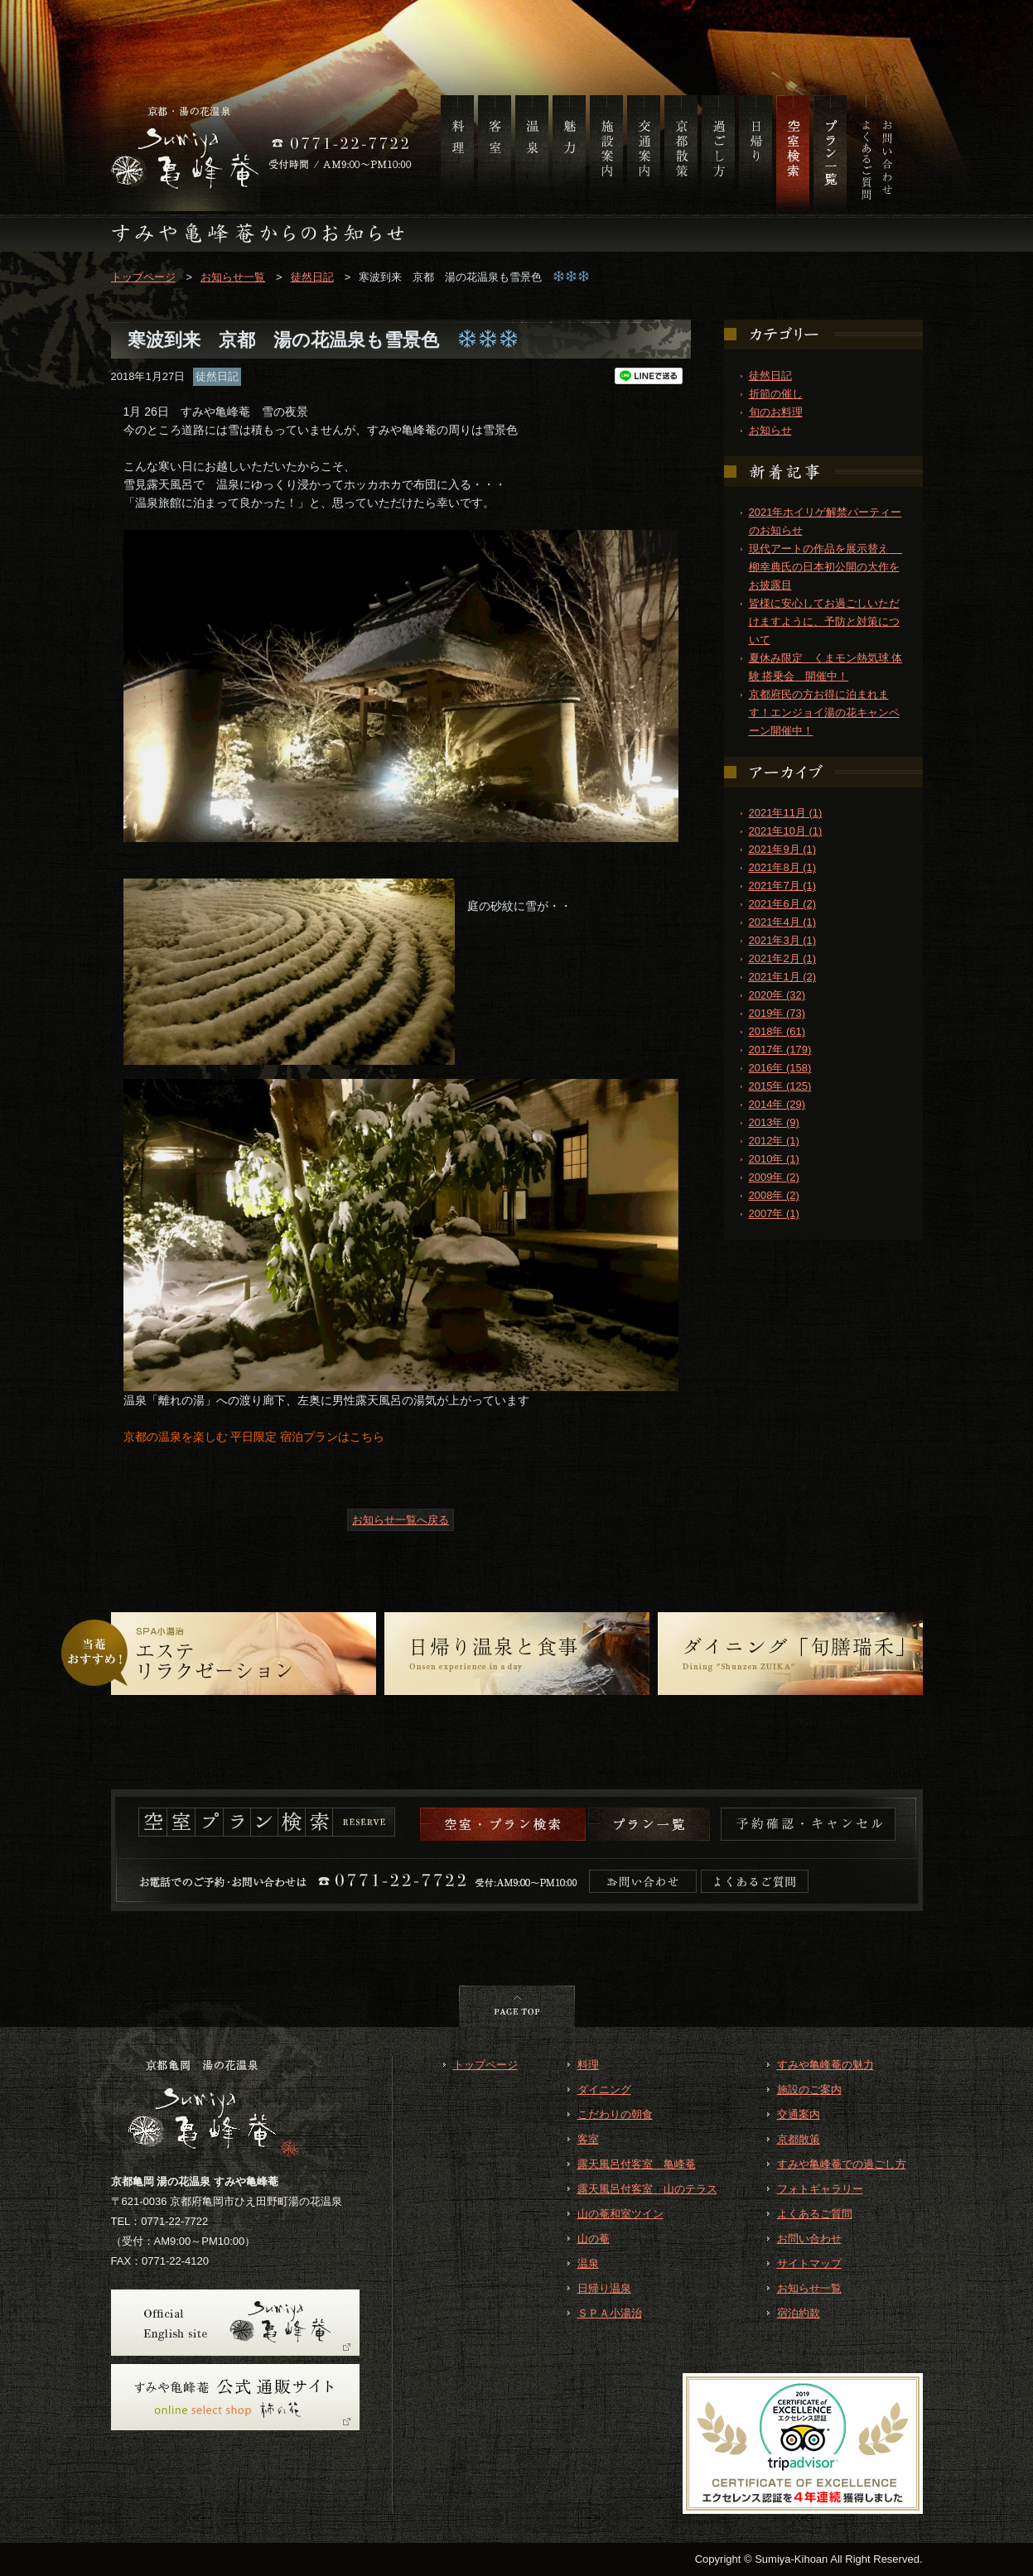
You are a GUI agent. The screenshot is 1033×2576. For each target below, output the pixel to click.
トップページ (143, 277)
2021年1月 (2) (783, 976)
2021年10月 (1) (786, 831)
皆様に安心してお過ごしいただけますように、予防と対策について (824, 621)
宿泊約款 (798, 2313)
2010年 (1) (774, 1159)
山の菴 (593, 2238)
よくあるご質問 (814, 2214)
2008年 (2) (774, 1195)
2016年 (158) (780, 1068)
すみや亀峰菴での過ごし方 (841, 2164)
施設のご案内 (809, 2089)
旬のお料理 (776, 412)
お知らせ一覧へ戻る (400, 1520)
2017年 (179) (780, 1049)
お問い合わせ (809, 2238)
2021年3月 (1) (783, 940)
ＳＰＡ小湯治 (609, 2313)
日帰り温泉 (604, 2288)
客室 (588, 2139)
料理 (588, 2064)
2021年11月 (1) (786, 813)
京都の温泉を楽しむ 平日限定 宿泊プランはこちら (254, 1436)
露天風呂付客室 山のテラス (647, 2189)
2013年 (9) (774, 1122)
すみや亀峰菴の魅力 (825, 2064)
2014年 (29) (777, 1104)
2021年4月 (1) (783, 922)
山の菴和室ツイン (620, 2214)
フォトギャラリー (820, 2189)
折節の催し (776, 394)
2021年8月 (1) (783, 867)
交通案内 (798, 2114)
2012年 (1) (774, 1140)
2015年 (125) (780, 1086)
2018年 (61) (777, 1031)
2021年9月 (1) (783, 849)
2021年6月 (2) (783, 904)
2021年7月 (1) (783, 885)
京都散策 (798, 2139)
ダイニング (604, 2089)
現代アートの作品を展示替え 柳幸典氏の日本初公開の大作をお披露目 (826, 566)
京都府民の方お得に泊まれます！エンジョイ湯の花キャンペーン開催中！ (824, 712)
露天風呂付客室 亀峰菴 (636, 2164)
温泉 (588, 2263)
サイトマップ (809, 2263)
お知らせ (770, 430)
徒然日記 (312, 277)
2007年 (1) (774, 1213)
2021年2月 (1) (783, 958)
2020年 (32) (777, 995)
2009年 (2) (774, 1177)
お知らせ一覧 (232, 277)
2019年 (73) (777, 1013)
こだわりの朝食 (615, 2114)
